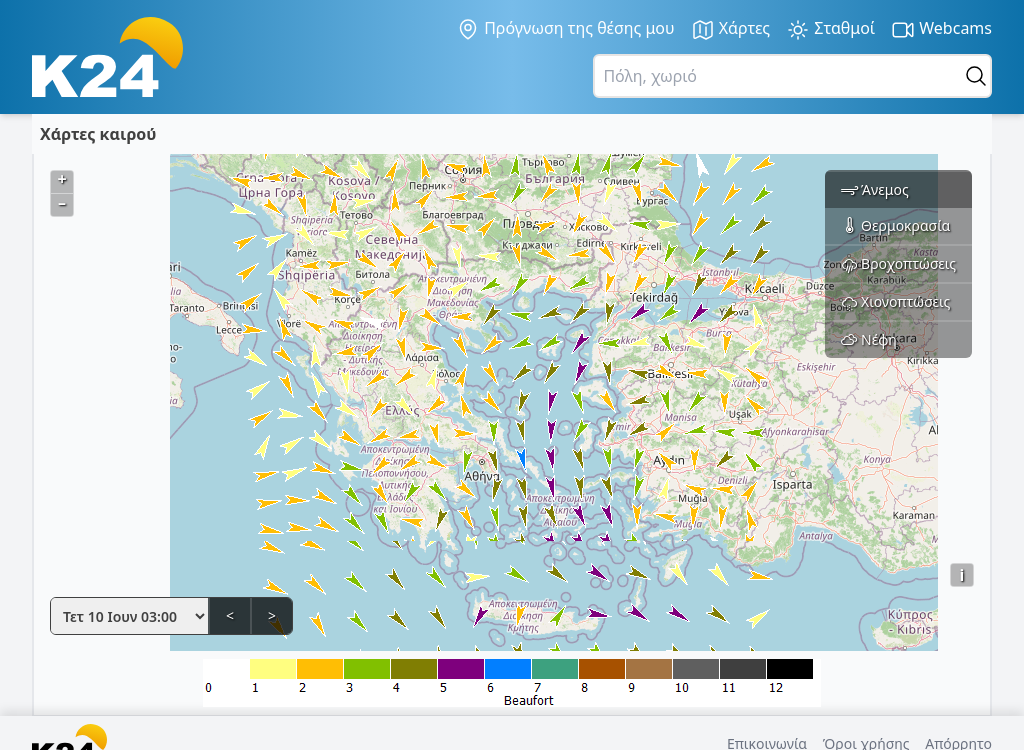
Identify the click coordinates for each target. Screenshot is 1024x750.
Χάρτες (731, 29)
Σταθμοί (830, 29)
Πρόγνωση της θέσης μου (565, 29)
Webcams (941, 29)
